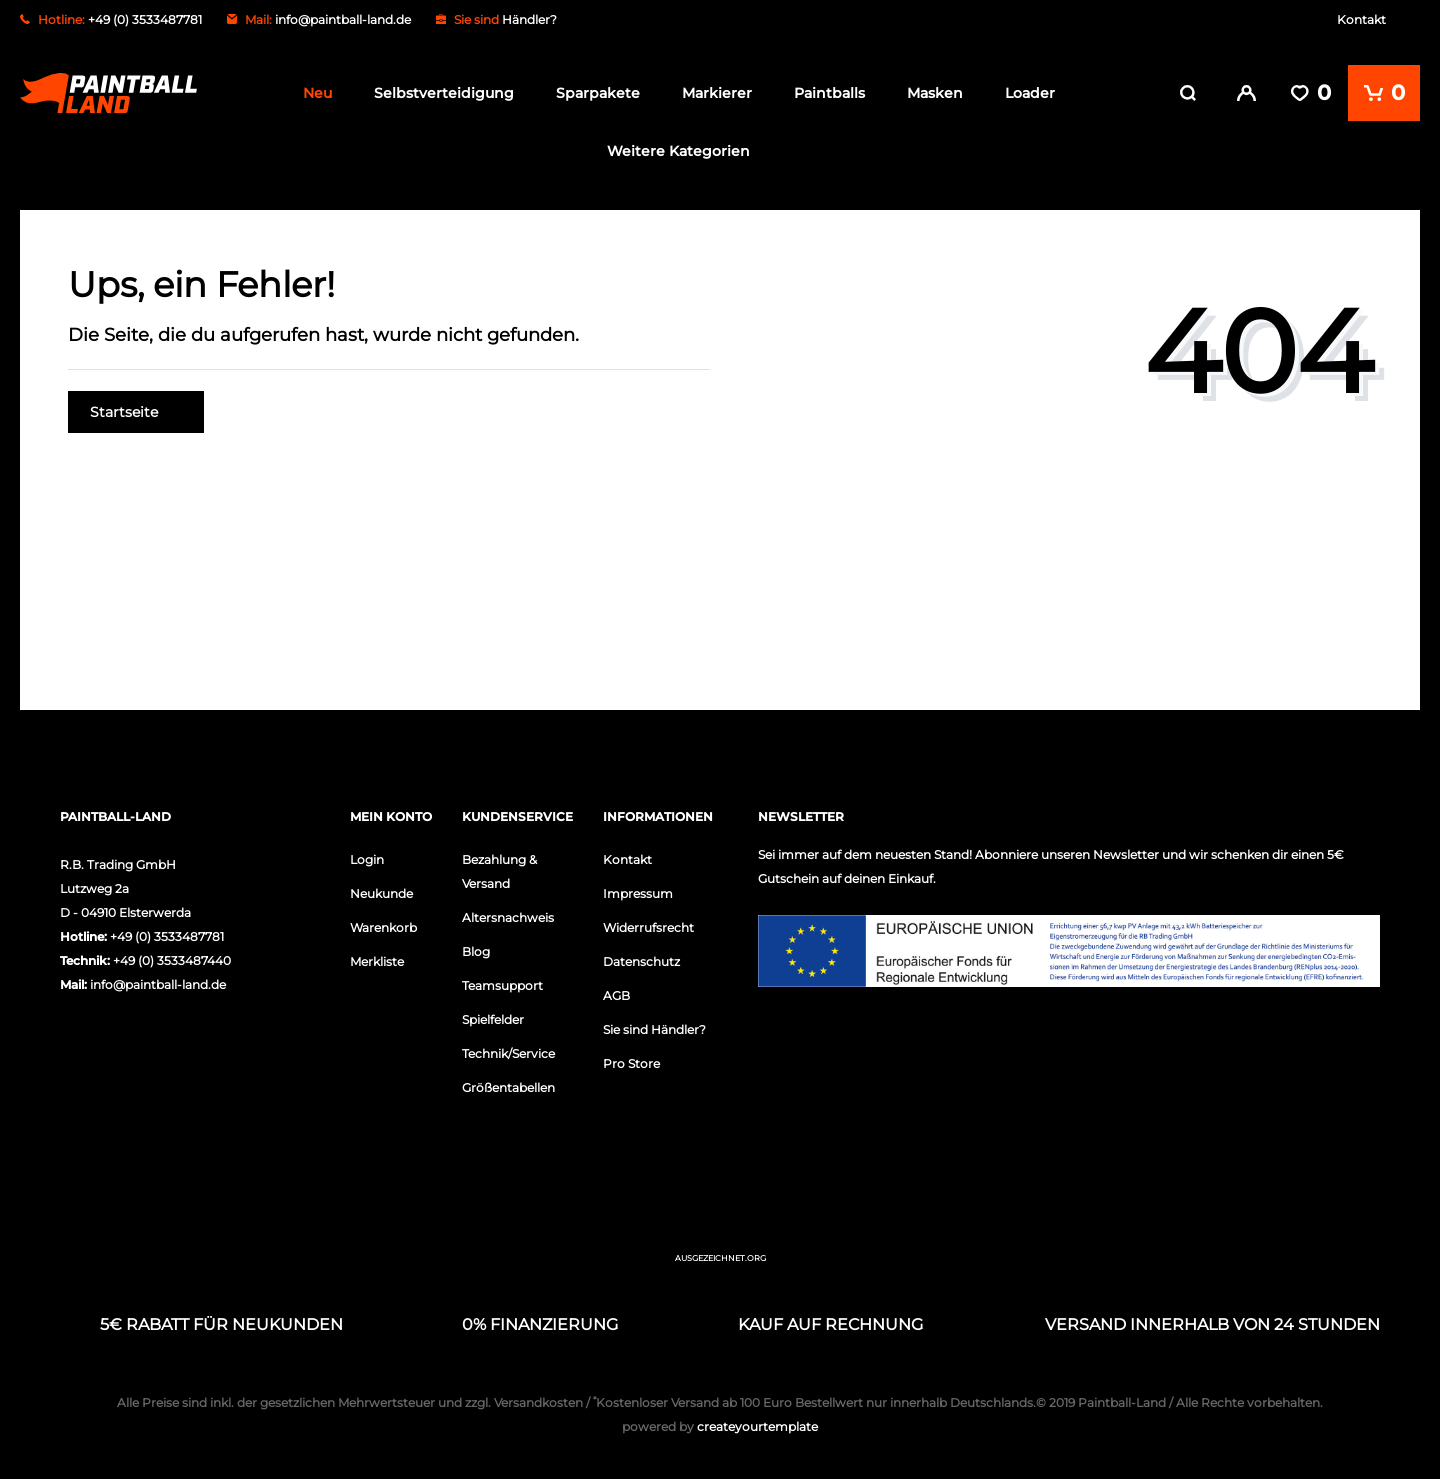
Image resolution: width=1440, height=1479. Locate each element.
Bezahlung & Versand (499, 871)
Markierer (717, 93)
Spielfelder (493, 1019)
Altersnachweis (508, 917)
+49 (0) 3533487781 (167, 936)
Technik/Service (508, 1053)
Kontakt (1361, 19)
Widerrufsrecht (648, 927)
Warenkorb (383, 927)
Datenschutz (641, 961)
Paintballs (829, 93)
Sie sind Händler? (654, 1029)
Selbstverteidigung (444, 93)
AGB (616, 995)
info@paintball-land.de (343, 19)
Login (367, 859)
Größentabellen (508, 1087)
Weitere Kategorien (678, 151)
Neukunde (381, 893)
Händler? (529, 19)
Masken (935, 93)
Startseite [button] (136, 412)
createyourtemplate (720, 1426)
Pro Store (631, 1063)
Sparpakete (598, 93)
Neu (317, 93)
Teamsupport (502, 985)
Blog (476, 951)
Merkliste (377, 961)
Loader (1030, 93)
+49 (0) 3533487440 (172, 960)
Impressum (638, 893)
